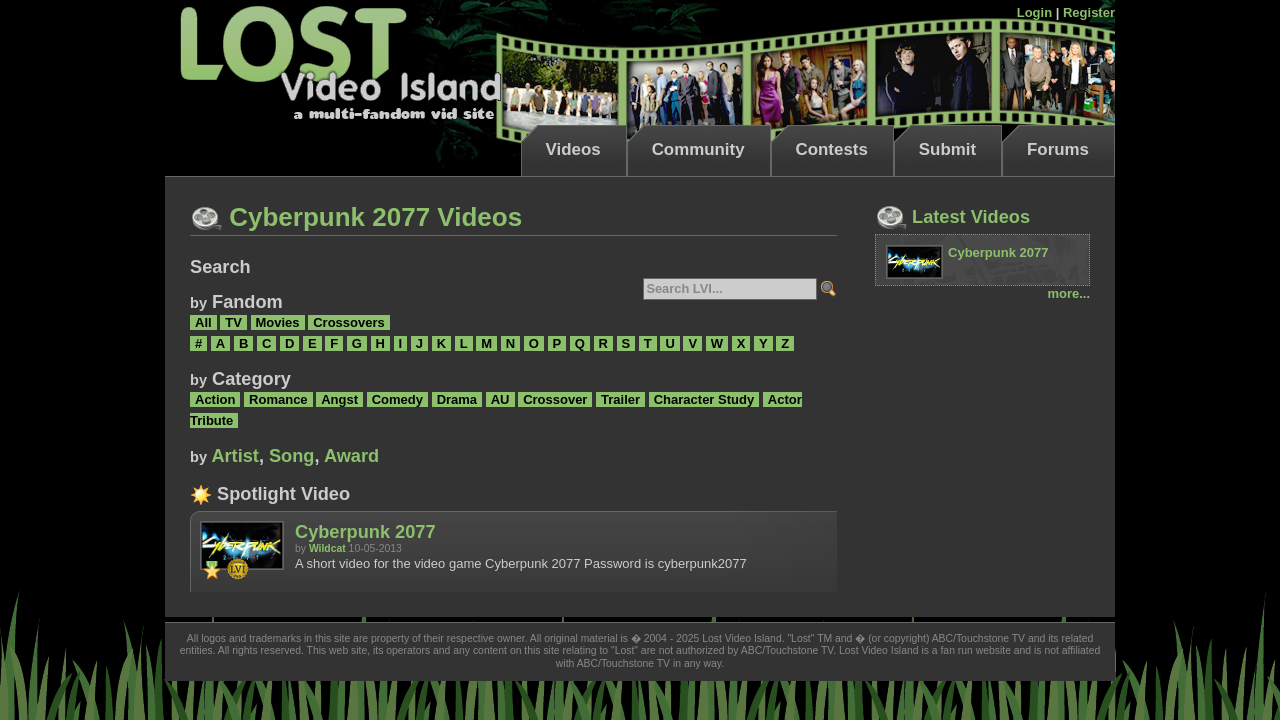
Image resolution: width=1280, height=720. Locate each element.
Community (698, 149)
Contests (832, 149)
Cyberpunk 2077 (365, 532)
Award (351, 456)
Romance (278, 399)
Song (291, 456)
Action (215, 399)
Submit (947, 149)
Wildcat (327, 548)
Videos (573, 149)
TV (233, 322)
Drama (457, 399)
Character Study (704, 399)
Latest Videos (952, 217)
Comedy (397, 399)
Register (1089, 12)
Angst (339, 399)
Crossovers (349, 322)
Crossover (555, 399)
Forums (1058, 149)
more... (1068, 293)
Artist (235, 456)
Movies (278, 322)
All (203, 322)
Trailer (620, 399)
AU (500, 399)
